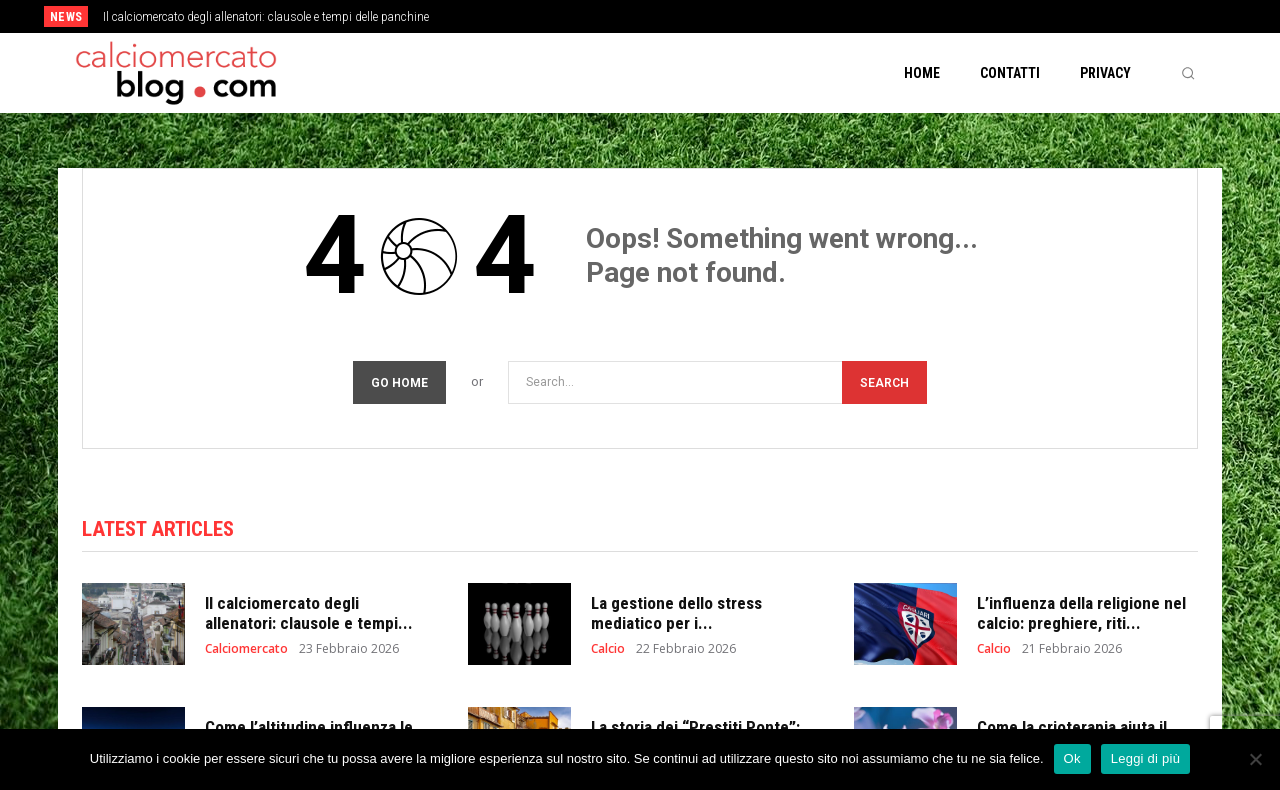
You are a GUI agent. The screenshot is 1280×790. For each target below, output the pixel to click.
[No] (1255, 759)
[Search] (884, 382)
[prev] (674, 16)
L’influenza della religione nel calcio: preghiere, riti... (1081, 613)
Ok (1072, 758)
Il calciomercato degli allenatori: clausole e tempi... (309, 613)
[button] (1188, 73)
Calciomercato (246, 649)
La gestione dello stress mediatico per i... (676, 613)
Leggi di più (1146, 758)
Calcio (608, 649)
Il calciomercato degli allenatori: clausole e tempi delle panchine (266, 17)
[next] (706, 16)
